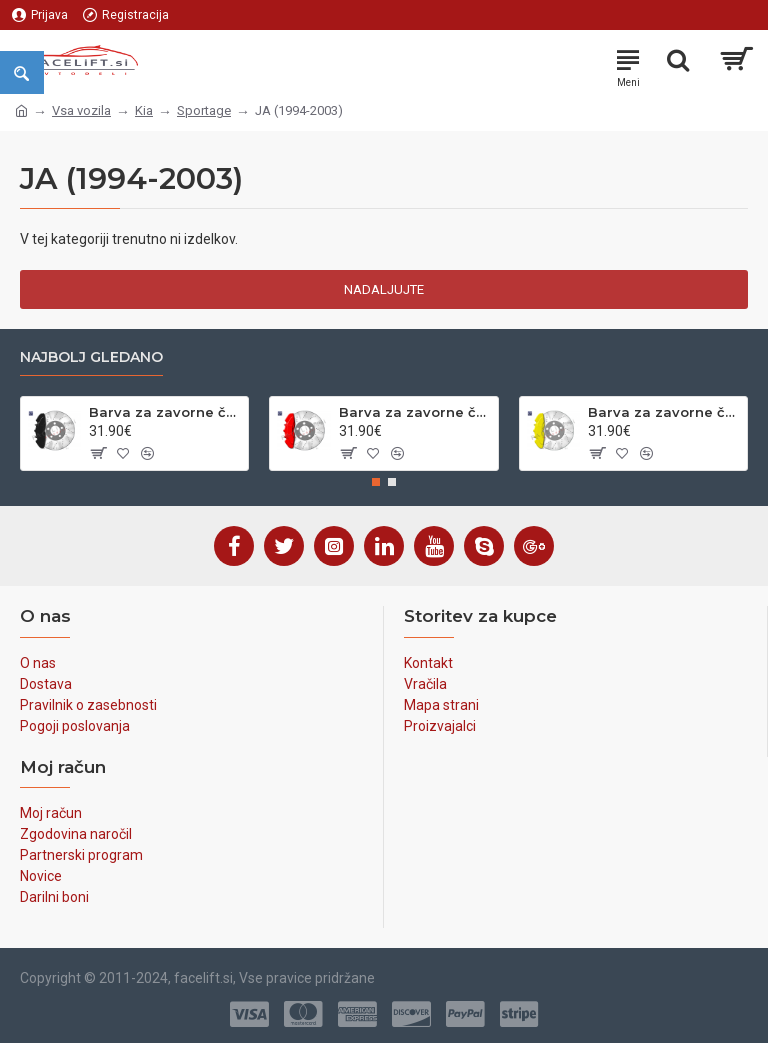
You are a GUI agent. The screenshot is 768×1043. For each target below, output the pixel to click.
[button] (376, 482)
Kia (144, 110)
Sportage (204, 110)
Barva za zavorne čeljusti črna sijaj (165, 412)
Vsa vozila (81, 110)
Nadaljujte (384, 289)
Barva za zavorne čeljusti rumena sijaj (664, 412)
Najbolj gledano (91, 357)
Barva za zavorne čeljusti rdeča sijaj (415, 412)
